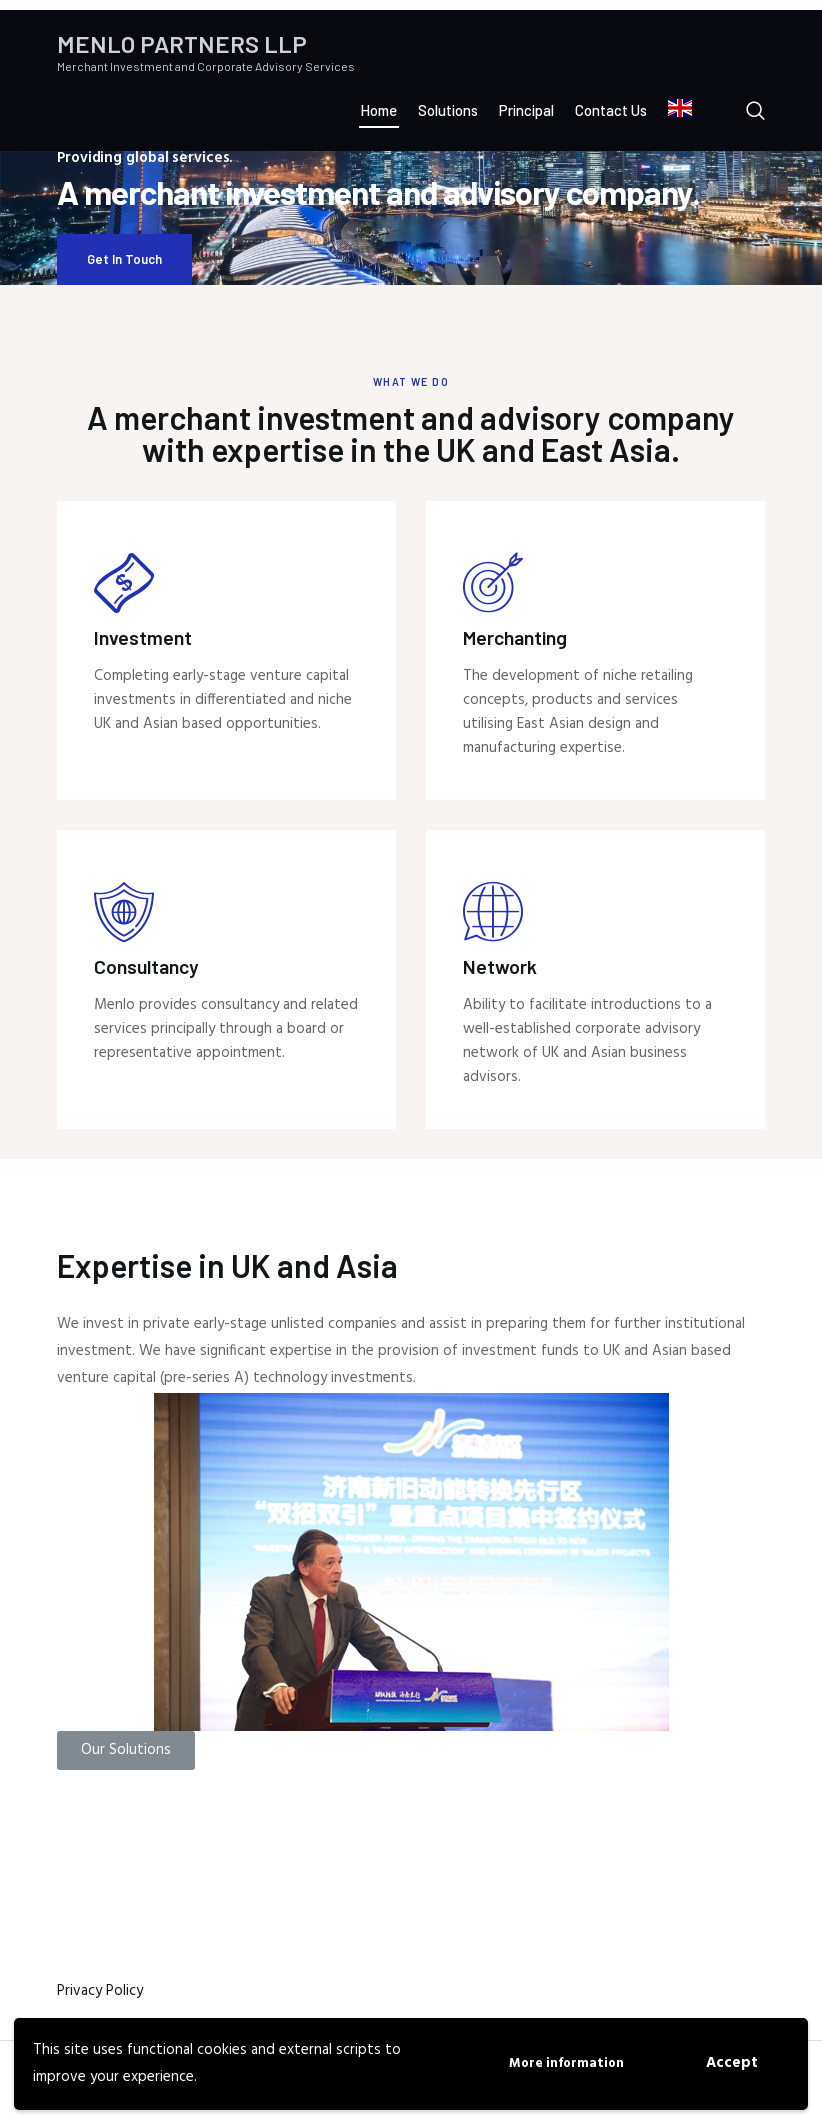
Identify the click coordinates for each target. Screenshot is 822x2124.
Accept (732, 2063)
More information (566, 2063)
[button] (126, 1750)
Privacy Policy (100, 1991)
